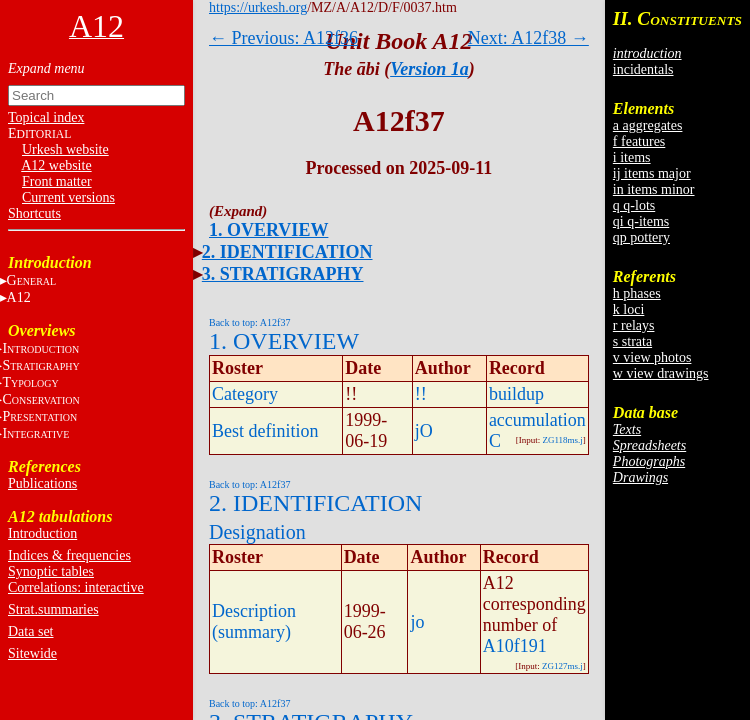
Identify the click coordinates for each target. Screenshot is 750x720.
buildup (516, 394)
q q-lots (634, 205)
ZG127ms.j (562, 666)
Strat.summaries (53, 609)
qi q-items (641, 221)
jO (424, 431)
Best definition (265, 431)
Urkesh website (65, 149)
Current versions (68, 197)
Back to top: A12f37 (249, 322)
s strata (632, 341)
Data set (30, 631)
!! (421, 394)
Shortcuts (34, 213)
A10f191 (515, 646)
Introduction (42, 533)
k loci (629, 309)
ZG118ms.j (562, 440)
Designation (257, 532)
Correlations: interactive (76, 587)
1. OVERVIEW (268, 230)
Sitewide (32, 653)
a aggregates (648, 125)
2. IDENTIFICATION (287, 252)
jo (417, 622)
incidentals (643, 69)
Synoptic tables (51, 571)
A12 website (56, 165)
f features (639, 141)
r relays (634, 325)
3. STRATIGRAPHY (283, 274)
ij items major (652, 173)
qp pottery (641, 237)
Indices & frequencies (69, 555)
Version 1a (429, 69)
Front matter (57, 181)
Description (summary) (254, 621)
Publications (42, 483)
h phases (637, 293)
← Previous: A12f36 (283, 38)
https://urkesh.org (258, 7)
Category (245, 394)
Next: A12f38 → (528, 38)
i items (632, 157)
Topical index (46, 117)
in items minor (654, 189)
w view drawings (661, 373)
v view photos (652, 357)
